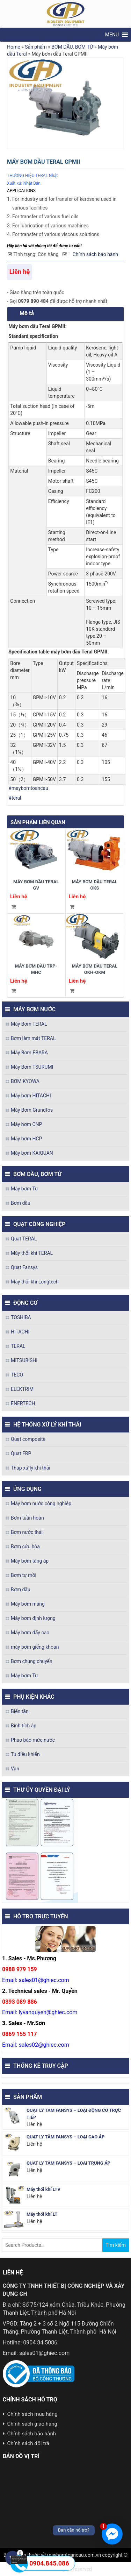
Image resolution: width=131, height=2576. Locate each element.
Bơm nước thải (27, 1532)
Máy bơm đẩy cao (30, 1632)
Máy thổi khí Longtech (35, 1282)
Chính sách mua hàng (32, 2414)
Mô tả (27, 313)
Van (15, 1768)
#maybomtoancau (28, 788)
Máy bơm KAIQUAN (32, 1153)
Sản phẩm (36, 47)
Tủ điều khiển (25, 1754)
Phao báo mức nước (33, 1740)
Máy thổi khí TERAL (32, 1253)
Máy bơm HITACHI (31, 1095)
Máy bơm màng (28, 1604)
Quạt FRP (21, 1453)
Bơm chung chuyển (31, 1661)
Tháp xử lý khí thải (30, 1468)
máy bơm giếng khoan (35, 1647)
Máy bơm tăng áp (30, 1561)
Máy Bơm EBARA (29, 1052)
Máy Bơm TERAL (29, 1024)
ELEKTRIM (22, 1389)
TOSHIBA (21, 1317)
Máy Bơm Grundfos (32, 1110)
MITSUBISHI (24, 1360)
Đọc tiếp (13, 907)
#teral (14, 798)
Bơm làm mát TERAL (33, 1038)
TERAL (18, 1346)
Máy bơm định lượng (33, 1618)
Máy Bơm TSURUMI (32, 1067)
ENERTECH (23, 1403)
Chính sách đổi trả (28, 2443)
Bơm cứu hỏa (25, 1546)
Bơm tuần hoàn (27, 1518)
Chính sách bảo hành (95, 254)
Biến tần (20, 1711)
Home (13, 47)
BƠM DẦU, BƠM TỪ (72, 47)
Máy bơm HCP (26, 1138)
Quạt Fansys (24, 1267)
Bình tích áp (23, 1725)
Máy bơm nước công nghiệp (41, 1503)
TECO (17, 1375)
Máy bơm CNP (26, 1124)
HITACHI (20, 1332)
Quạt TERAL (24, 1238)
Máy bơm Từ (24, 1188)
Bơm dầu (20, 1203)
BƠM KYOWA (25, 1081)
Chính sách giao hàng (32, 2424)
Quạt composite (28, 1439)
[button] (112, 35)
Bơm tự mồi (23, 1575)
